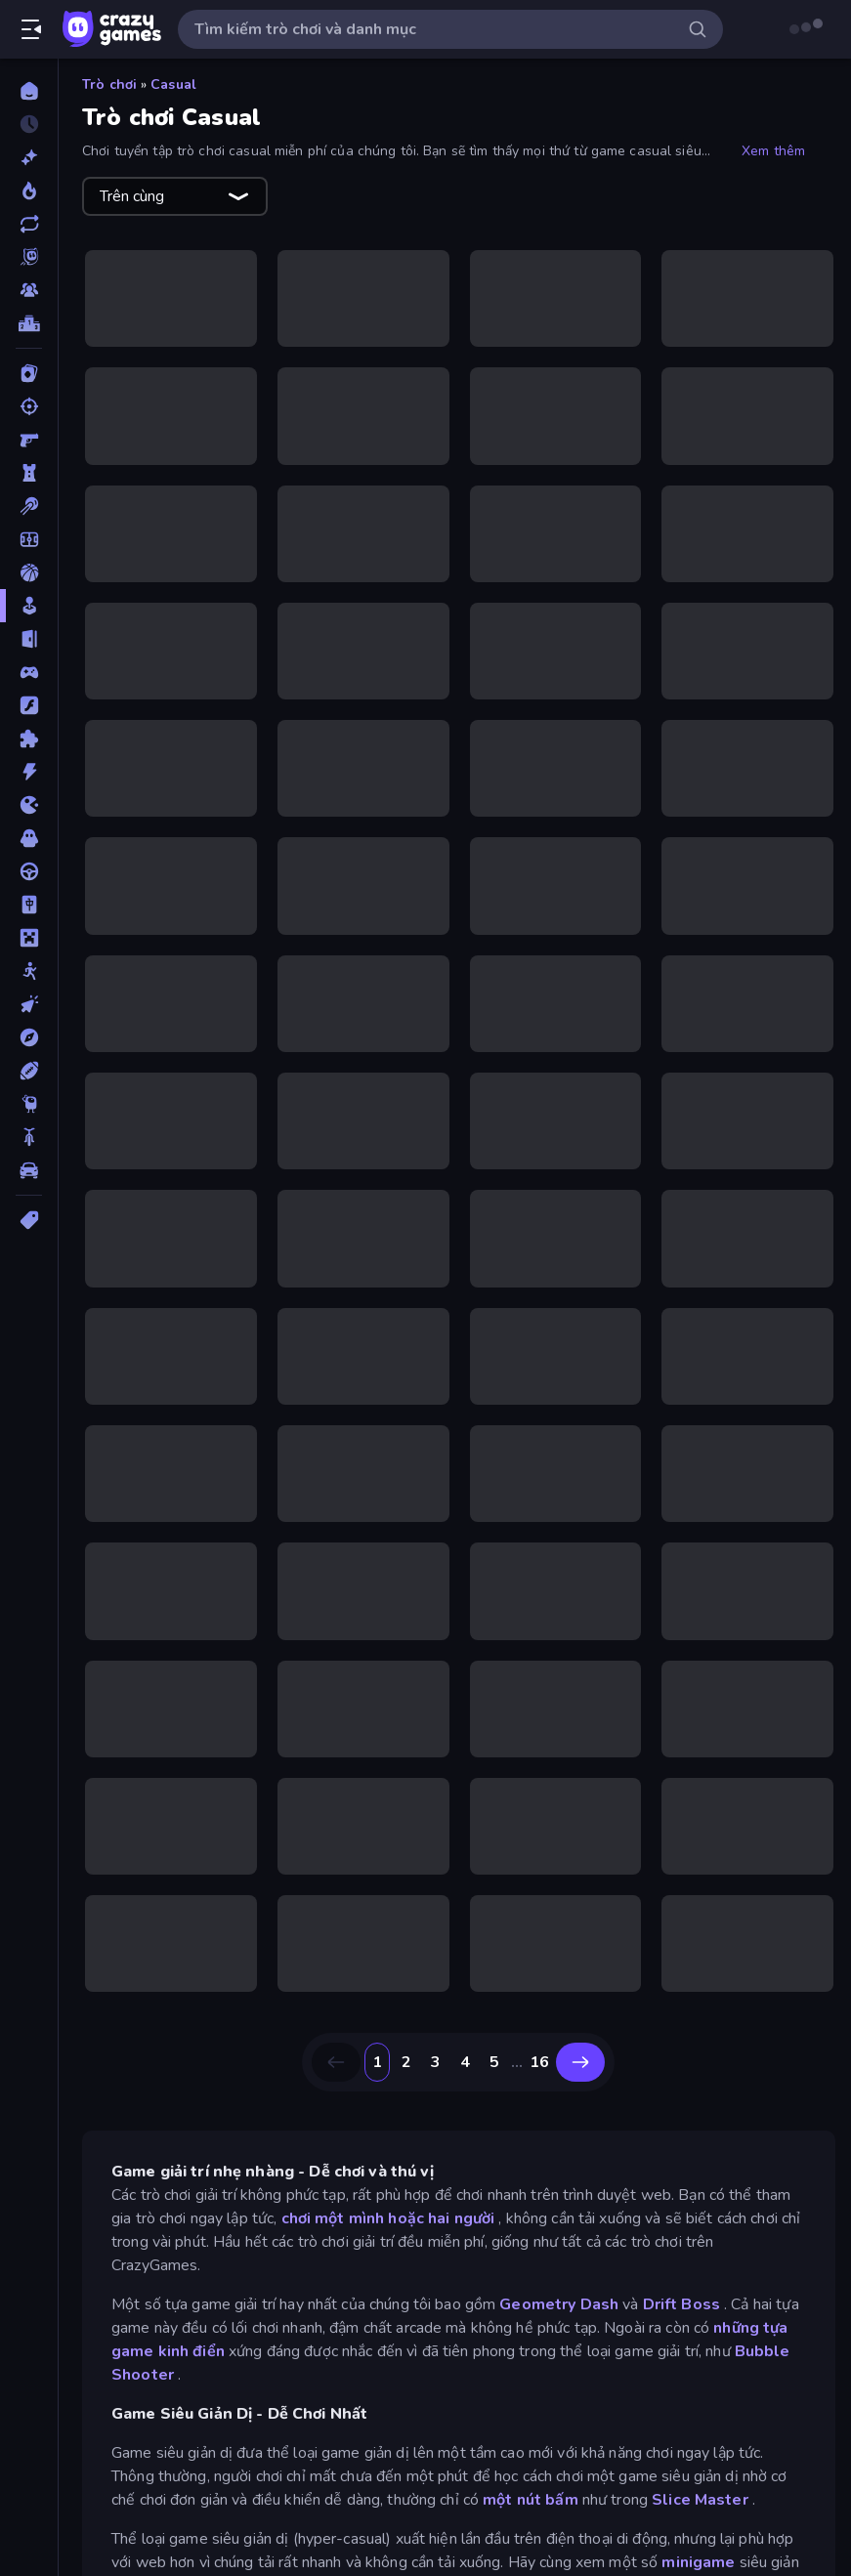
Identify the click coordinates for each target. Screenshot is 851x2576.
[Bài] (29, 373)
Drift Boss (681, 2304)
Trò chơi (109, 84)
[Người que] (29, 971)
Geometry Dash (558, 2304)
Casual (173, 84)
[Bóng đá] (29, 539)
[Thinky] (29, 1103)
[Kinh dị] (29, 838)
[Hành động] (29, 771)
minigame (698, 2562)
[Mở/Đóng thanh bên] (31, 29)
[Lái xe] (29, 871)
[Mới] (29, 157)
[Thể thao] (29, 1070)
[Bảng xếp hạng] (29, 323)
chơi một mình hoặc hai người (388, 2218)
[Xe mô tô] (29, 1137)
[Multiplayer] (29, 290)
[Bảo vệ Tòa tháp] (29, 472)
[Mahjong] (29, 904)
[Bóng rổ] (29, 572)
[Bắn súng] (29, 406)
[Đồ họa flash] (29, 705)
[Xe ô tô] (29, 1170)
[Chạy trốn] (29, 638)
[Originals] (29, 257)
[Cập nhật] (29, 223)
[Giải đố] (29, 738)
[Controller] (29, 672)
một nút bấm (530, 2500)
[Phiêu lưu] (29, 1037)
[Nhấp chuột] (29, 1004)
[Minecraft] (29, 937)
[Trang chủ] (29, 90)
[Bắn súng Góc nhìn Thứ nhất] (29, 439)
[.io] (29, 805)
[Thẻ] (29, 1220)
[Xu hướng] (29, 190)
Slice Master (700, 2500)
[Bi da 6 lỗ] (29, 506)
